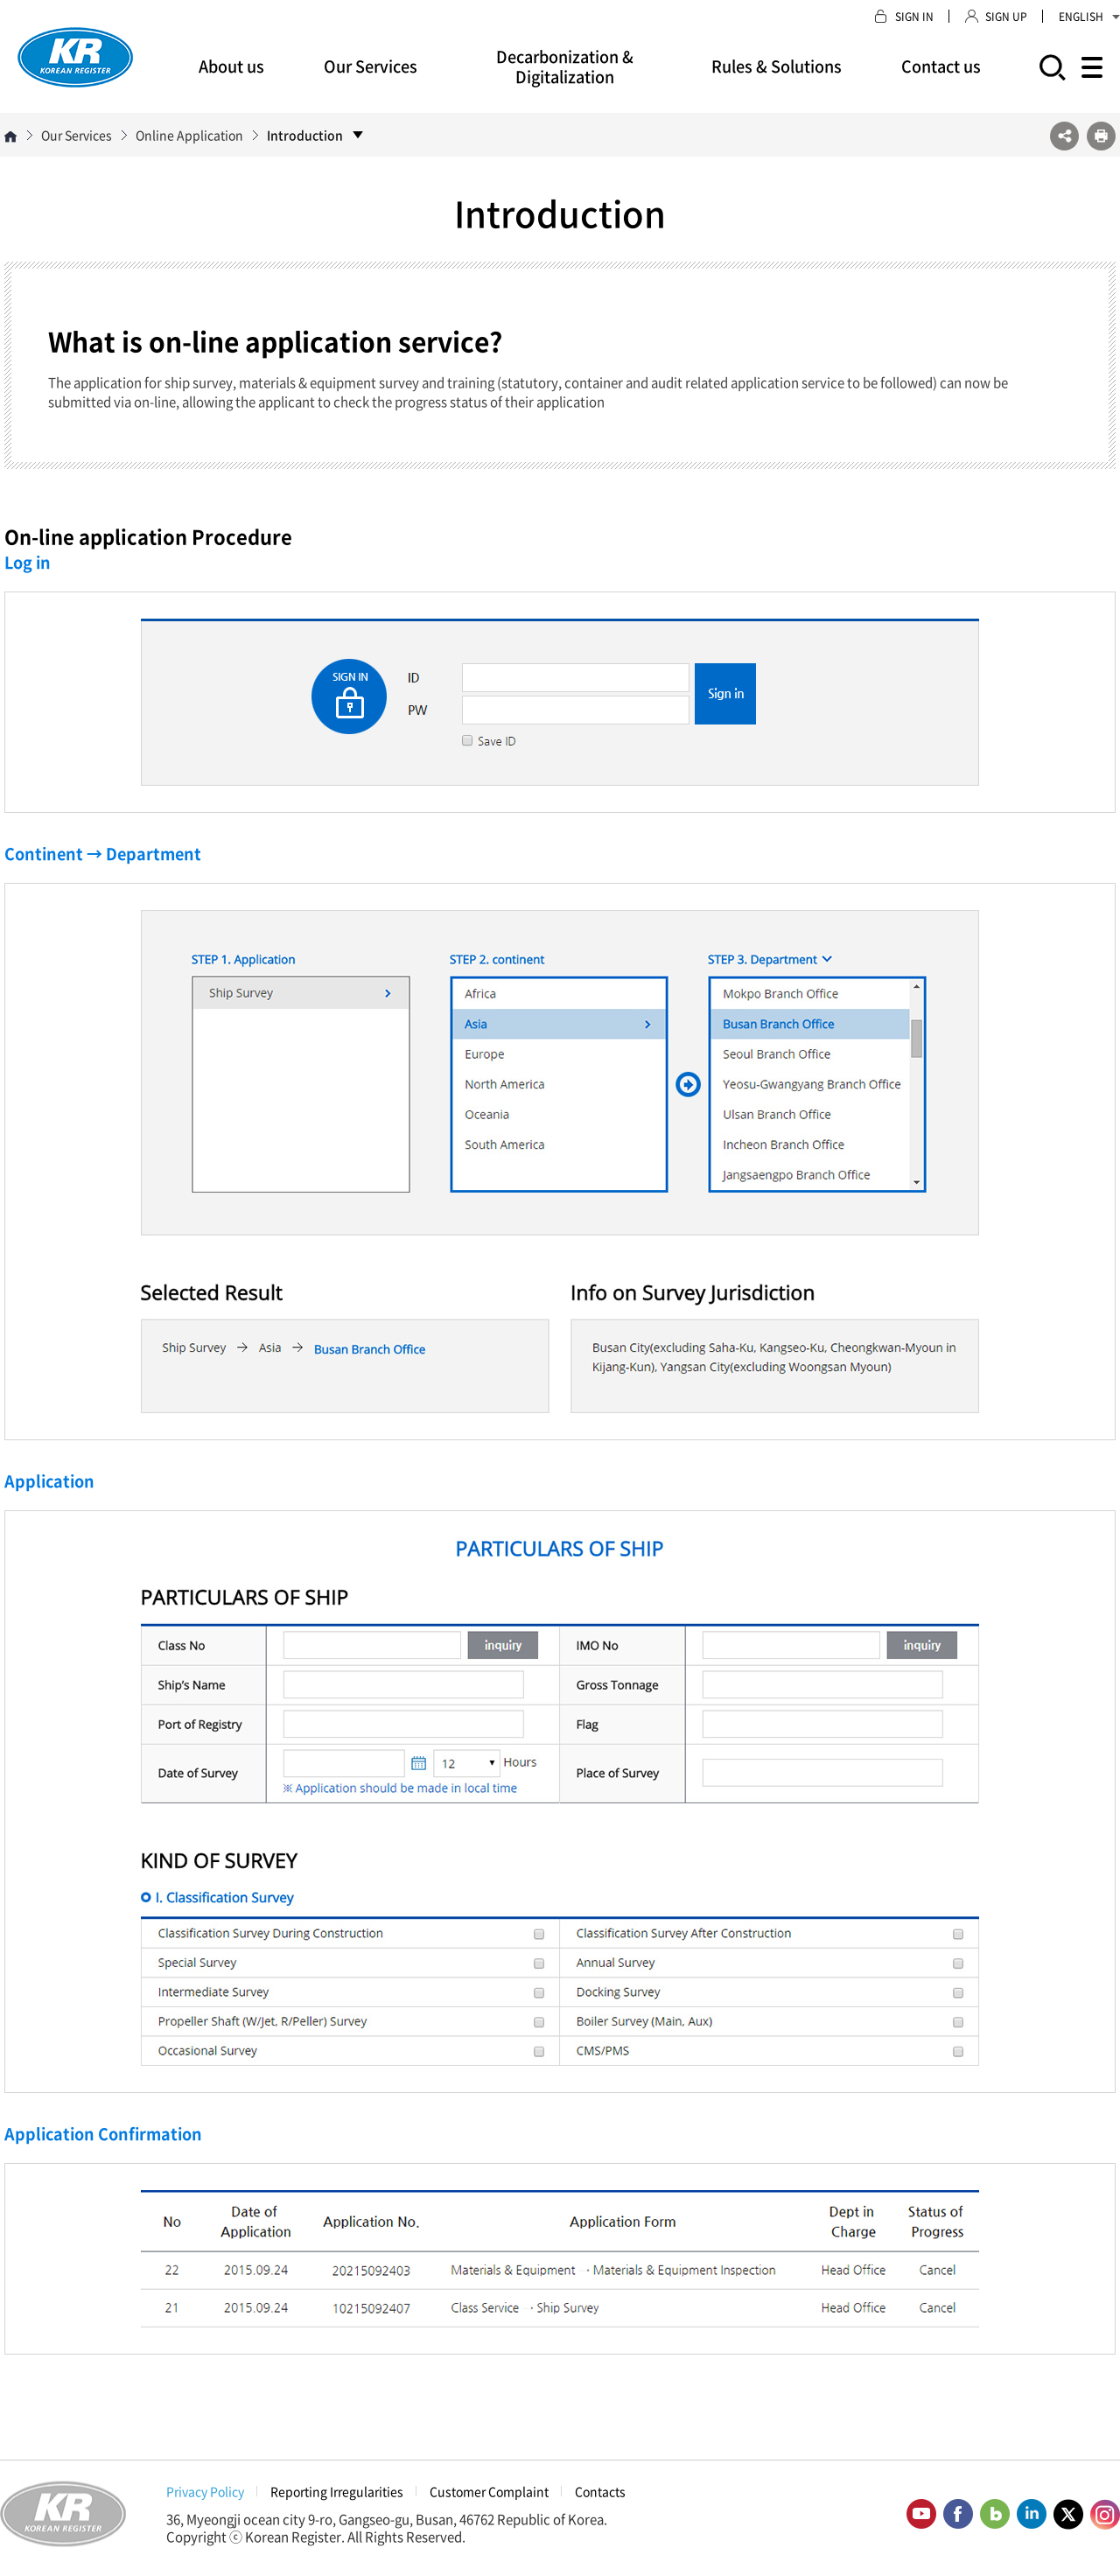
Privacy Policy (205, 2491)
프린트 (1101, 136)
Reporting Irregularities (336, 2491)
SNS (1064, 136)
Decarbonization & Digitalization (565, 66)
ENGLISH (1089, 16)
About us (231, 66)
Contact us (941, 66)
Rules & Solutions (776, 66)
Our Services (370, 66)
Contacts (600, 2491)
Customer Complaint (489, 2491)
